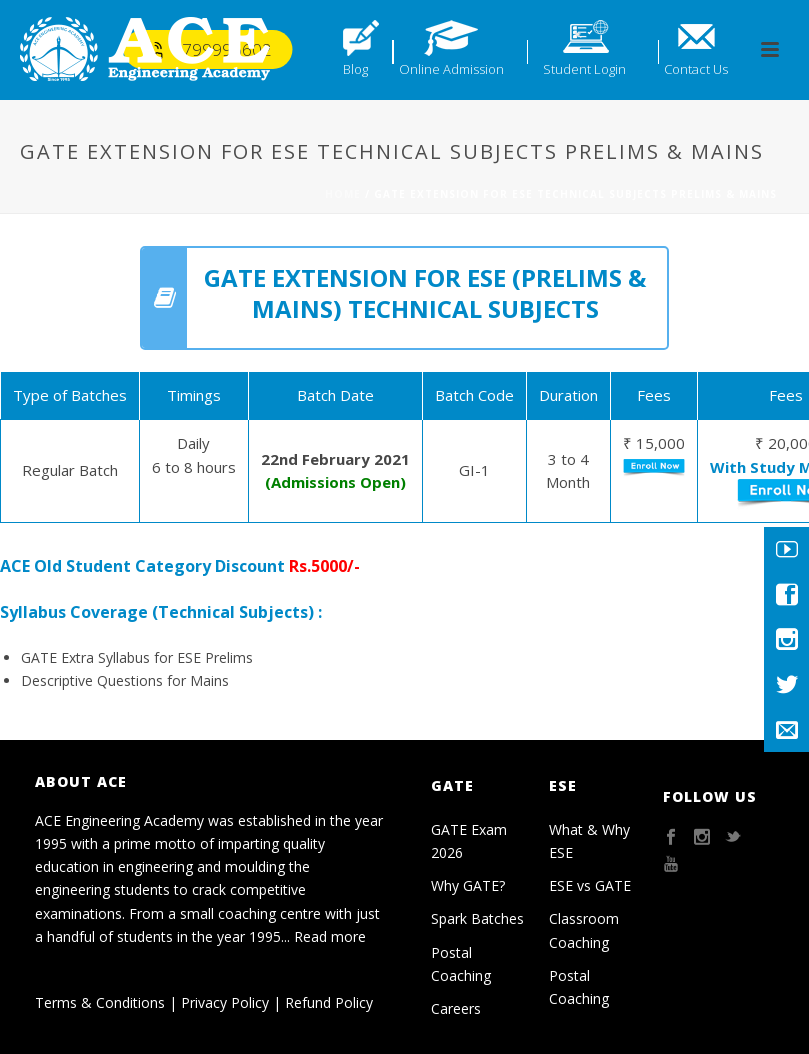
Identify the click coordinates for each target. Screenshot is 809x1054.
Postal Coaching (461, 964)
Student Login (584, 69)
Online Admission (451, 69)
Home (343, 194)
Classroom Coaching (584, 930)
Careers (456, 1008)
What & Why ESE (589, 841)
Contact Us (696, 69)
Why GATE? (468, 885)
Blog (355, 69)
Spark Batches (477, 918)
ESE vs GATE (590, 885)
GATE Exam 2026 (469, 841)
